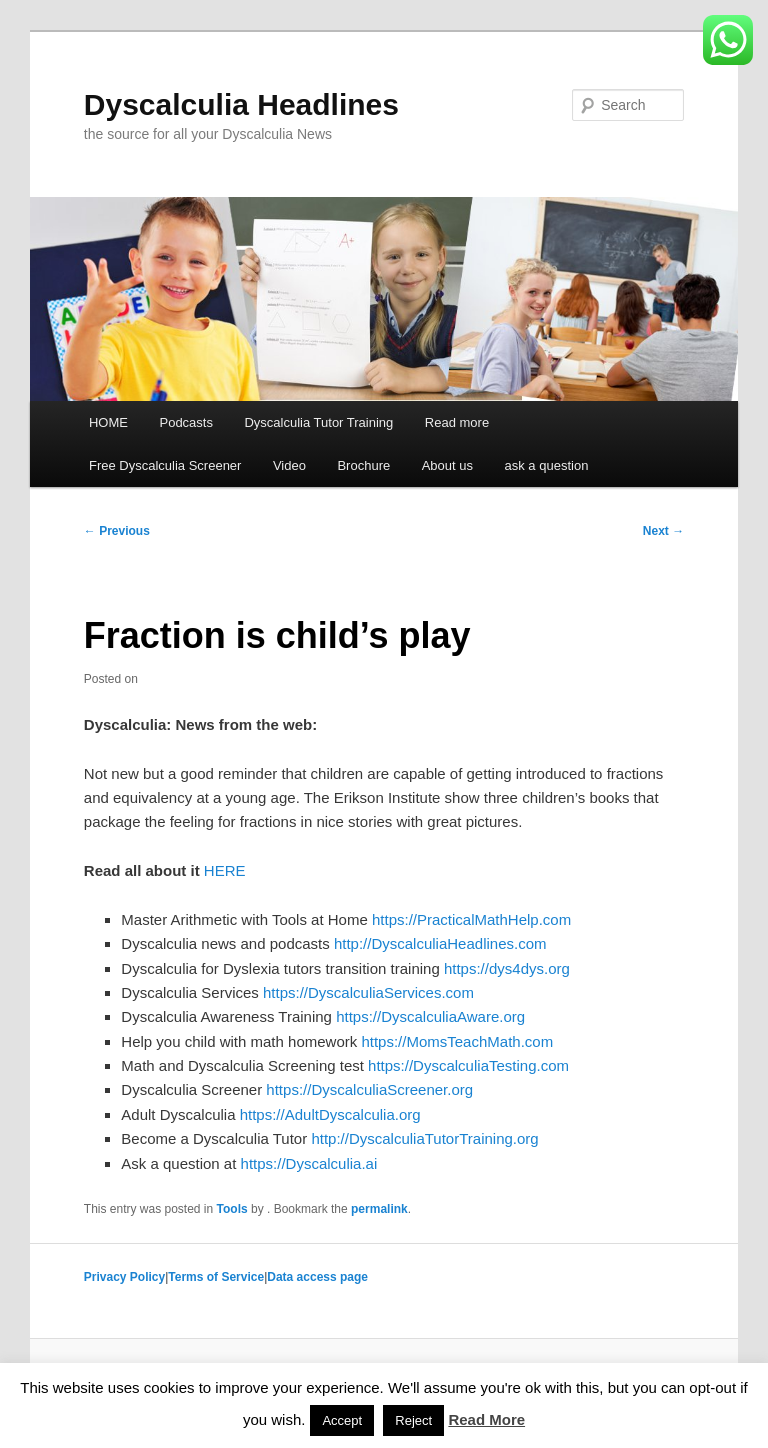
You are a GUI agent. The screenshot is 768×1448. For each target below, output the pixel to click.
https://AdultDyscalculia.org (330, 1114)
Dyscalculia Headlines (241, 104)
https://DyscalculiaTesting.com (468, 1065)
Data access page (317, 1277)
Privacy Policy (124, 1277)
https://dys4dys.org (507, 968)
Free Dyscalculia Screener (165, 465)
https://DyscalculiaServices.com (368, 992)
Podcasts (185, 422)
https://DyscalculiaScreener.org (369, 1089)
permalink (379, 1209)
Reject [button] (413, 1420)
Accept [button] (342, 1420)
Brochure (363, 465)
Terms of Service (216, 1277)
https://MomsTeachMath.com (457, 1041)
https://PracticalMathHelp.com (471, 919)
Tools (232, 1209)
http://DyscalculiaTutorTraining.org (424, 1138)
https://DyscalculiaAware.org (430, 1016)
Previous (117, 531)
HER (220, 870)
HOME (108, 422)
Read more (457, 422)
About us (447, 465)
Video (289, 465)
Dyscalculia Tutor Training (318, 422)
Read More (486, 1419)
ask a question (547, 465)
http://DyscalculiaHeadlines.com (440, 943)
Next (663, 531)
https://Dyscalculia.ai (309, 1163)
